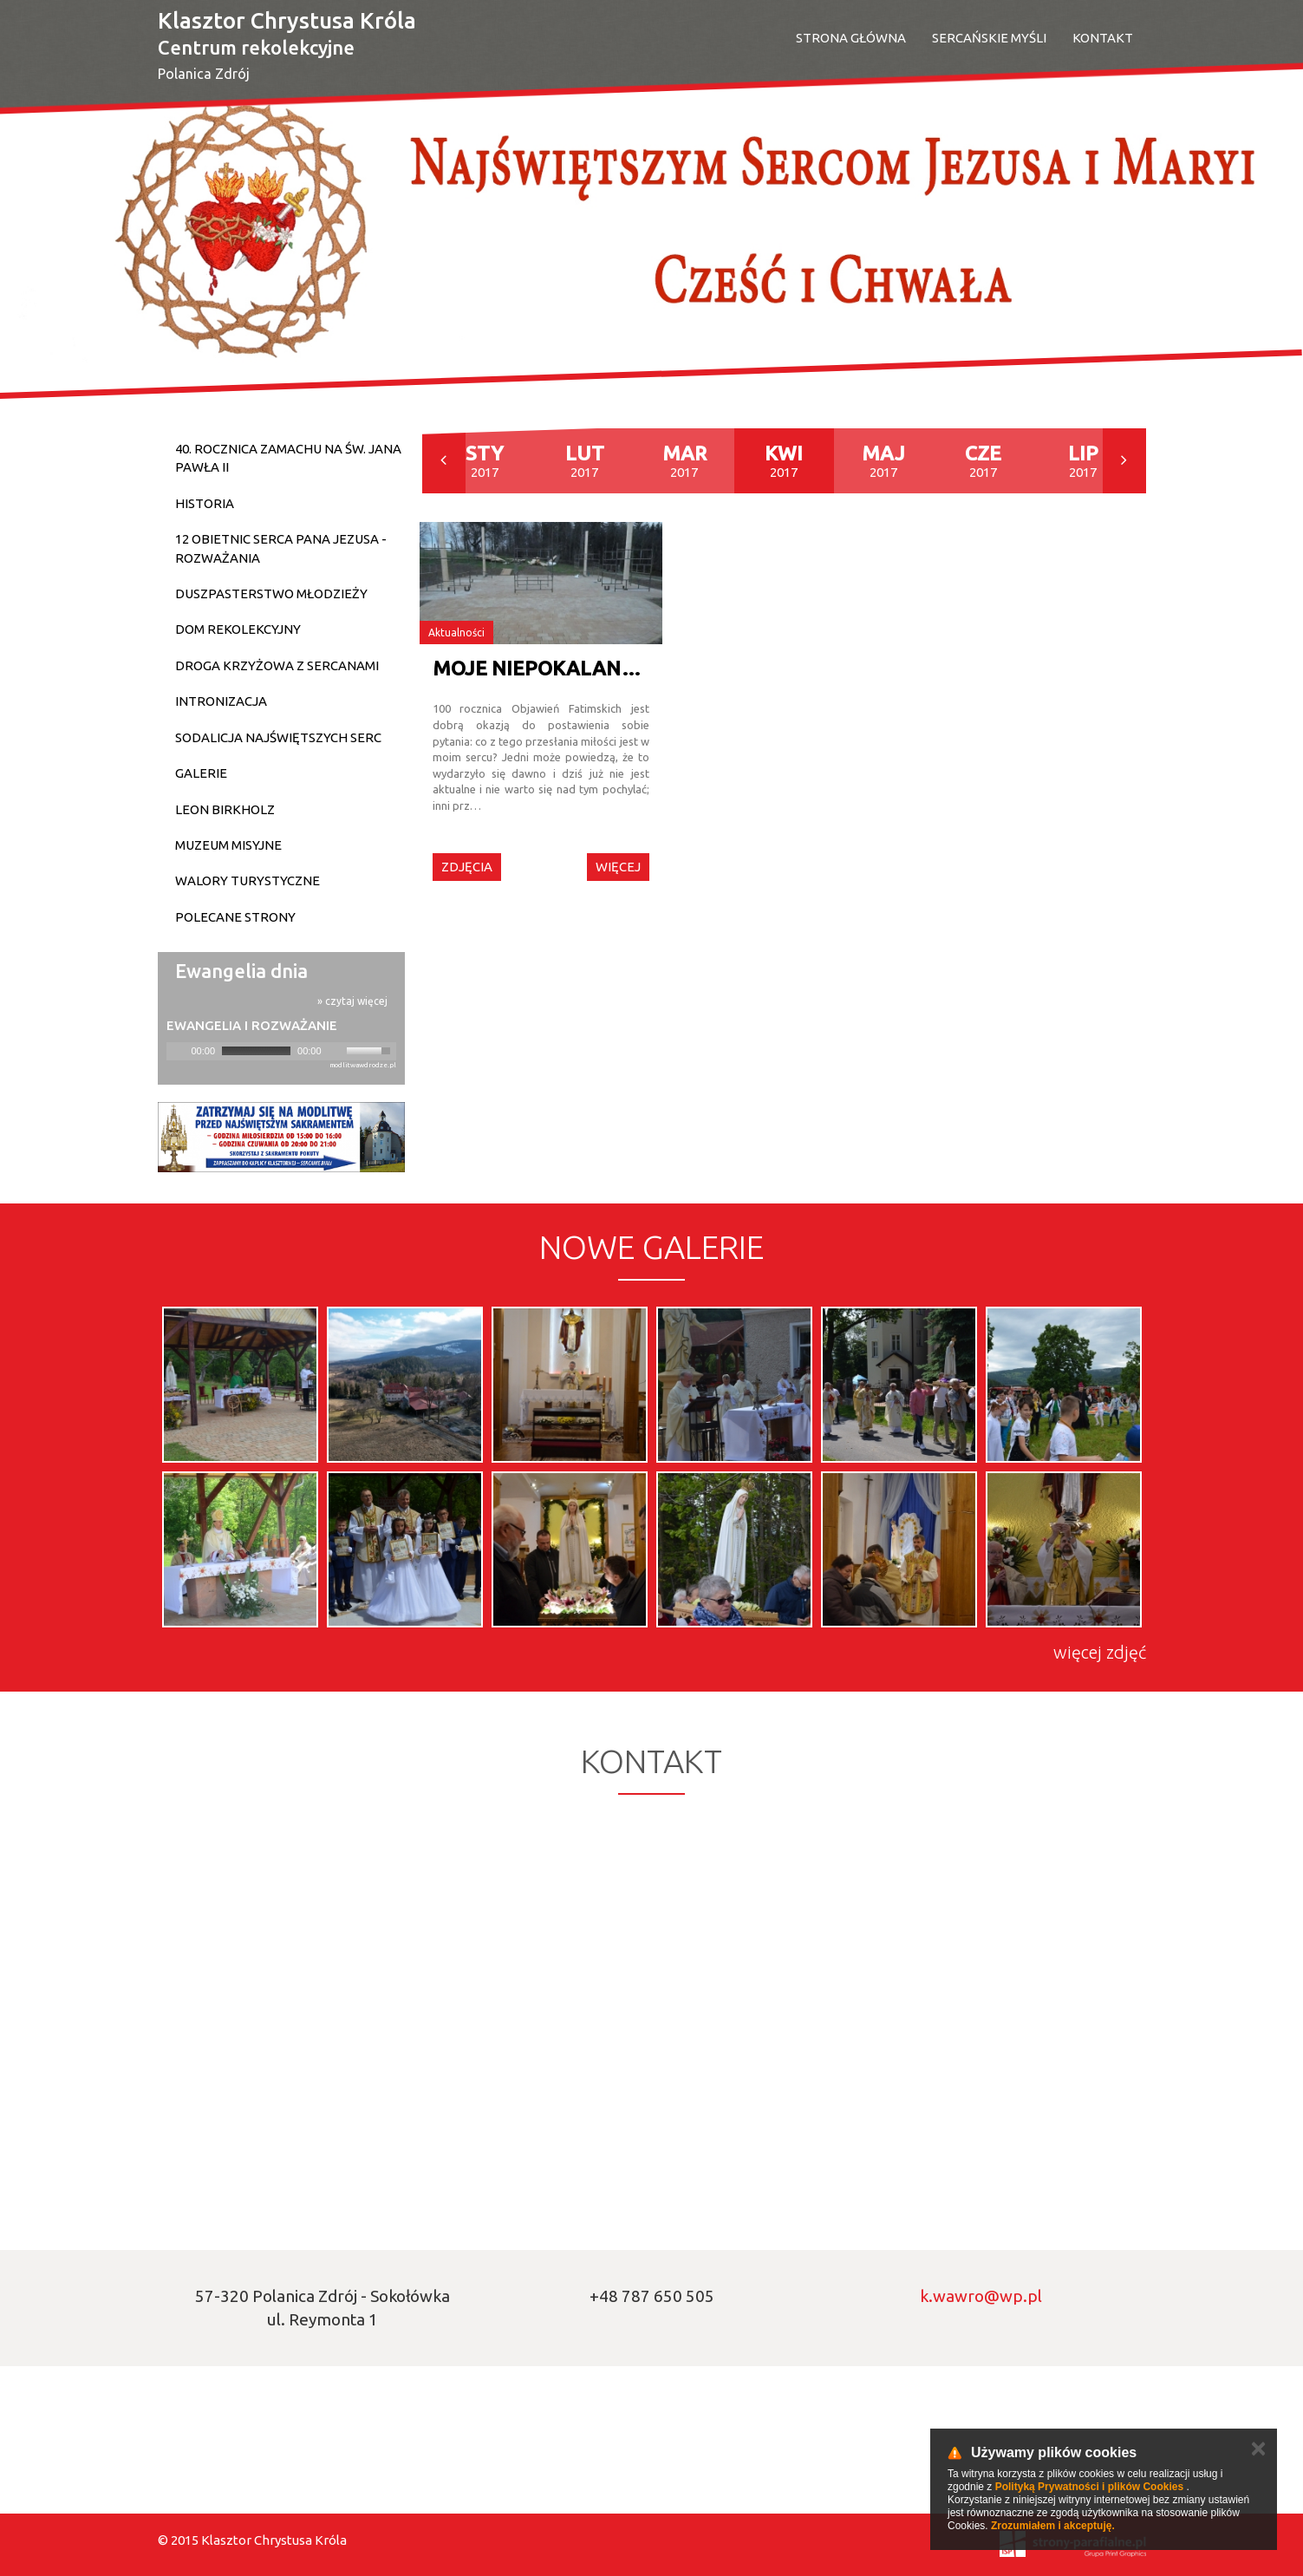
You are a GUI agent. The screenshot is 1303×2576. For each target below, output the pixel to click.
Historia (204, 503)
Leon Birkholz (225, 809)
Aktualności (456, 632)
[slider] (256, 1051)
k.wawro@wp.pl (981, 2295)
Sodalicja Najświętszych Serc (278, 737)
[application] (281, 1051)
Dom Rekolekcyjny (238, 629)
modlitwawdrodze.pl (362, 1065)
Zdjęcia (466, 866)
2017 (485, 461)
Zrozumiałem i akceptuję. (1053, 2526)
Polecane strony (235, 917)
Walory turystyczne (247, 880)
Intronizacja (221, 701)
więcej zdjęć (1099, 1652)
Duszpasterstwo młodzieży (271, 593)
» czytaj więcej (352, 1001)
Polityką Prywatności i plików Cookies (1089, 2487)
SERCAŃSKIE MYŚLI (989, 37)
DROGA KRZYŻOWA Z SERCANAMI (277, 665)
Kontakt (1102, 37)
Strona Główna (851, 37)
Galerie (201, 773)
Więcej (618, 866)
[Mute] (335, 1051)
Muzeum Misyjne (228, 845)
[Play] (178, 1051)
